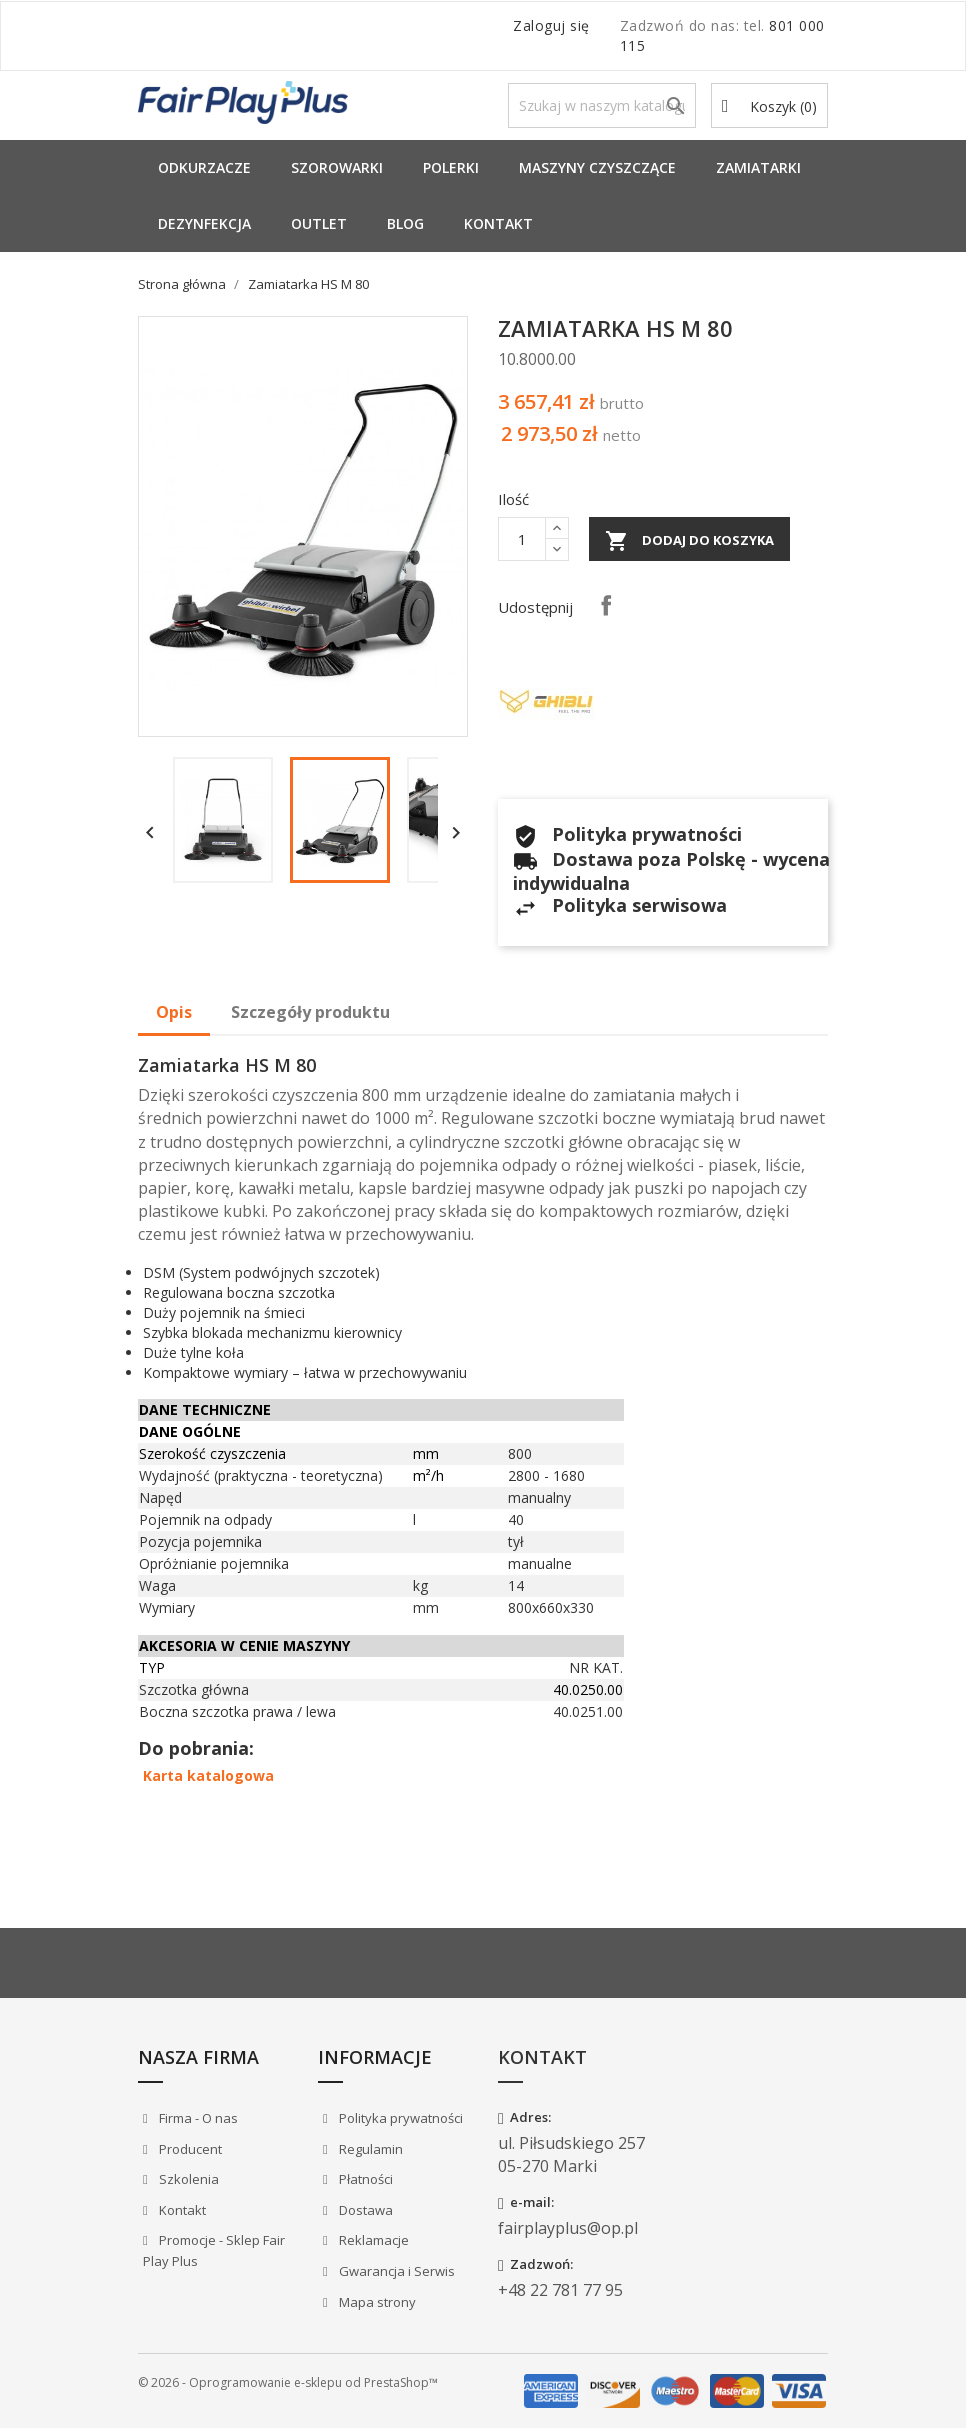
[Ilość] (522, 539)
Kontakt (498, 223)
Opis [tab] (174, 1012)
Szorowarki (337, 167)
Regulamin (369, 2149)
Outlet (319, 223)
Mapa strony (376, 2302)
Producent (189, 2149)
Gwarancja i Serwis (395, 2271)
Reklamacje (372, 2240)
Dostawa (364, 2210)
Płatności (364, 2179)
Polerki (451, 167)
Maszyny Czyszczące (597, 167)
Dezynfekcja (204, 223)
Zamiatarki (758, 167)
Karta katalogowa (208, 1775)
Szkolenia (187, 2179)
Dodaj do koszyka (689, 541)
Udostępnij (606, 605)
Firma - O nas (197, 2118)
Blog (405, 223)
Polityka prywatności (399, 2118)
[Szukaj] (602, 105)
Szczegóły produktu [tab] (310, 1012)
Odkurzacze (204, 167)
